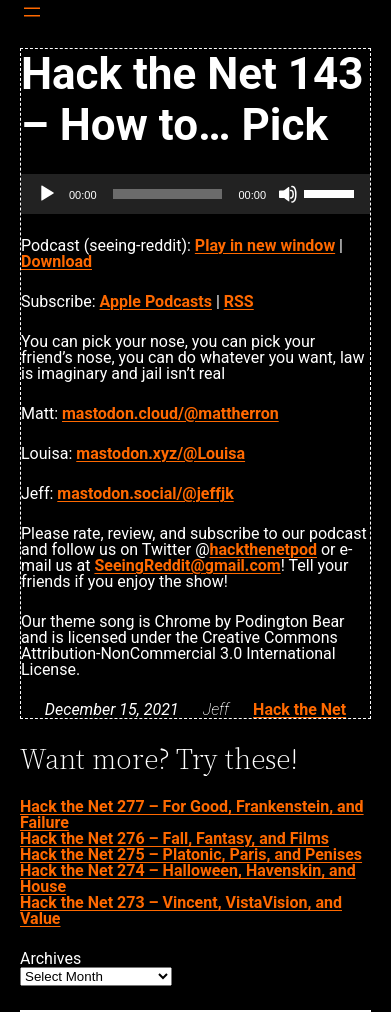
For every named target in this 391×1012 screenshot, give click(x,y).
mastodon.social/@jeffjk (145, 493)
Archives (50, 959)
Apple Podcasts (156, 301)
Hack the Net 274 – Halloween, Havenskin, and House (188, 878)
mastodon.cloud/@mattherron (170, 413)
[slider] (168, 194)
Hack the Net (299, 709)
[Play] (47, 194)
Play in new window (265, 245)
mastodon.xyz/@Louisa (160, 453)
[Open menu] (32, 12)
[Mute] (288, 194)
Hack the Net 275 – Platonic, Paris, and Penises (191, 854)
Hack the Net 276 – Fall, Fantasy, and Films (174, 838)
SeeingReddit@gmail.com (187, 565)
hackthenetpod (263, 549)
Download (56, 261)
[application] (195, 194)
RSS (239, 301)
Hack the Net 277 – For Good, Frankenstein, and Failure (192, 814)
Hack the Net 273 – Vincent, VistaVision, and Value (181, 910)
